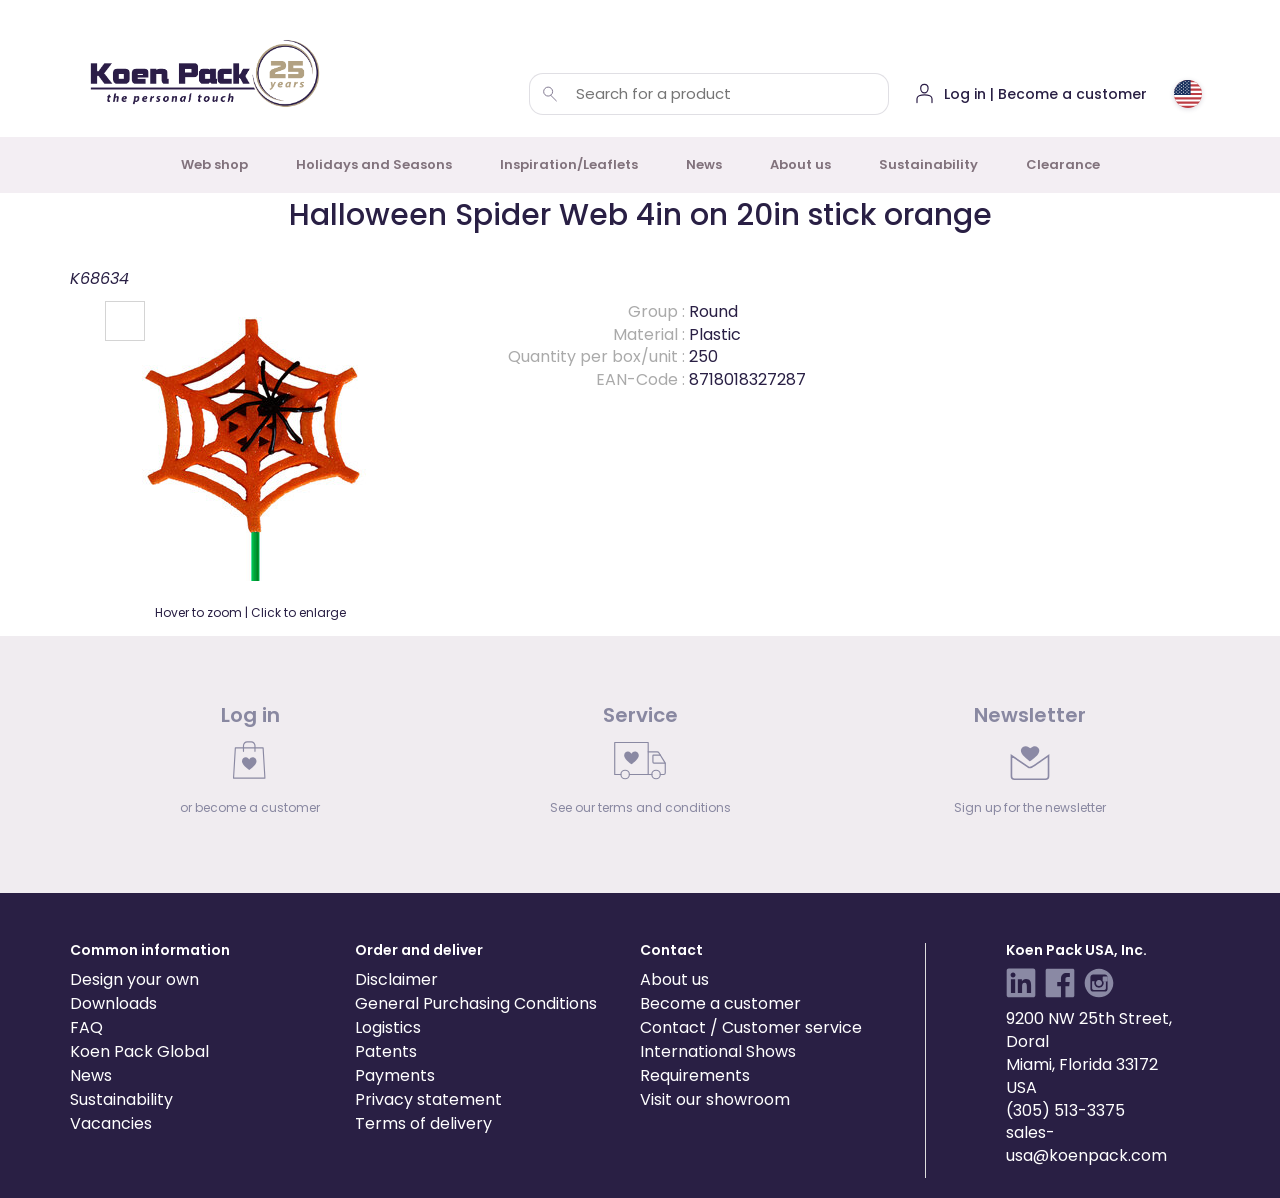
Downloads (113, 1003)
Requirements (695, 1075)
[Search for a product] (550, 94)
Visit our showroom (715, 1099)
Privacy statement (428, 1099)
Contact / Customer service (751, 1027)
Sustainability (928, 164)
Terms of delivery (423, 1123)
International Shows (718, 1051)
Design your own (134, 979)
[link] (250, 765)
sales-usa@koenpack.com (1086, 1144)
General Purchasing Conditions (476, 1003)
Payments (395, 1075)
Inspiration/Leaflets (569, 164)
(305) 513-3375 (1065, 1110)
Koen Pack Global (139, 1051)
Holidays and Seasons (374, 164)
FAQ (86, 1027)
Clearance (1063, 164)
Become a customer (720, 1003)
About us (800, 164)
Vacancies (111, 1123)
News (704, 164)
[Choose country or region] (1188, 94)
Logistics (388, 1027)
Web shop (214, 164)
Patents (386, 1051)
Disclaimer (396, 979)
